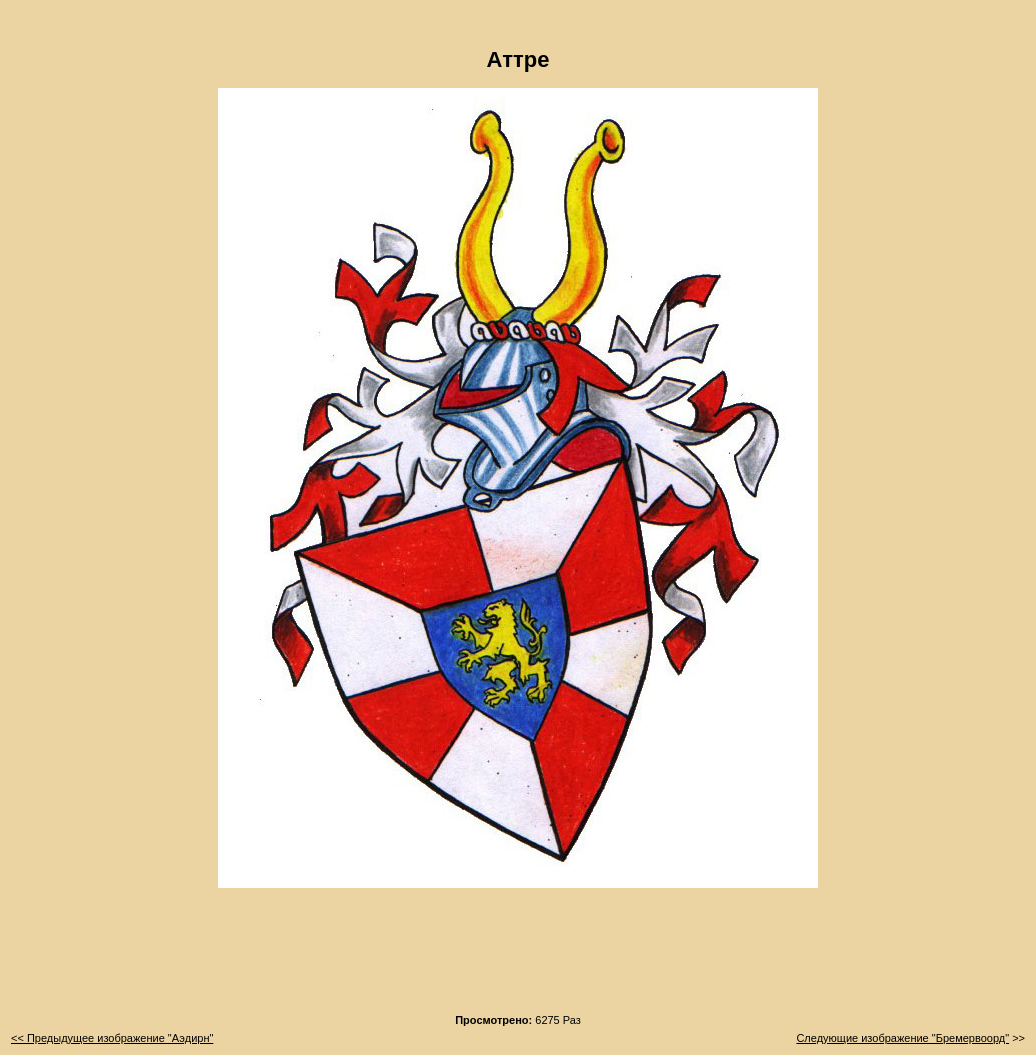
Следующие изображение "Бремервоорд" (902, 1038)
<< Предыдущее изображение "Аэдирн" (112, 1038)
